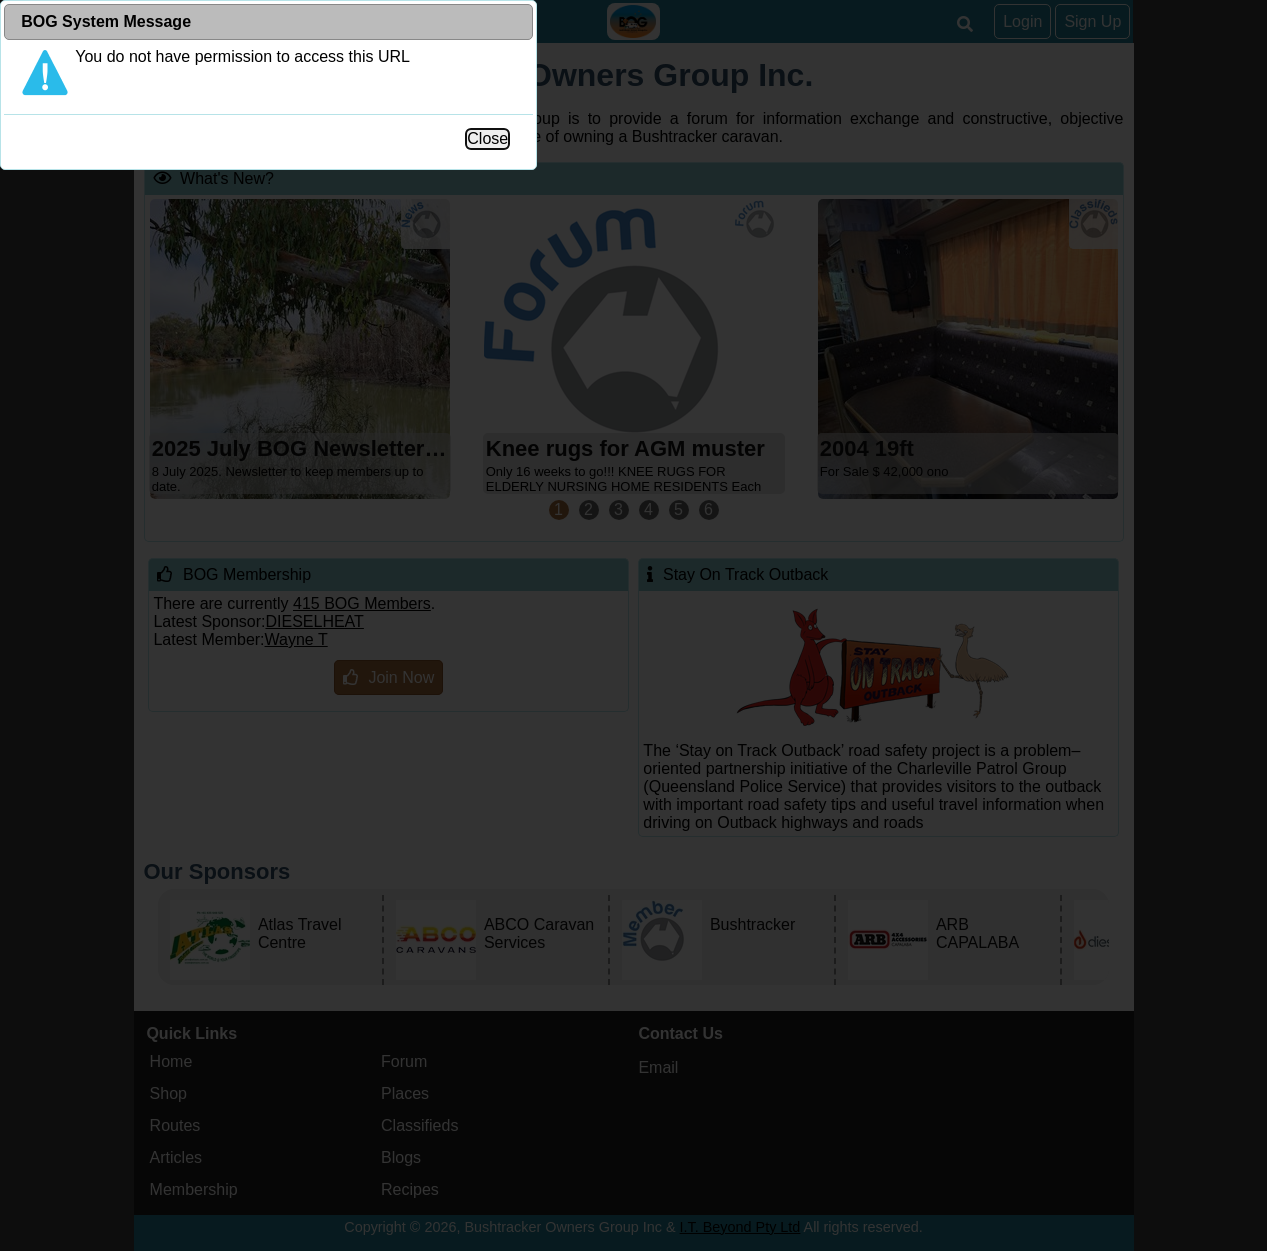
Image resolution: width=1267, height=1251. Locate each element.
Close (848, 413)
